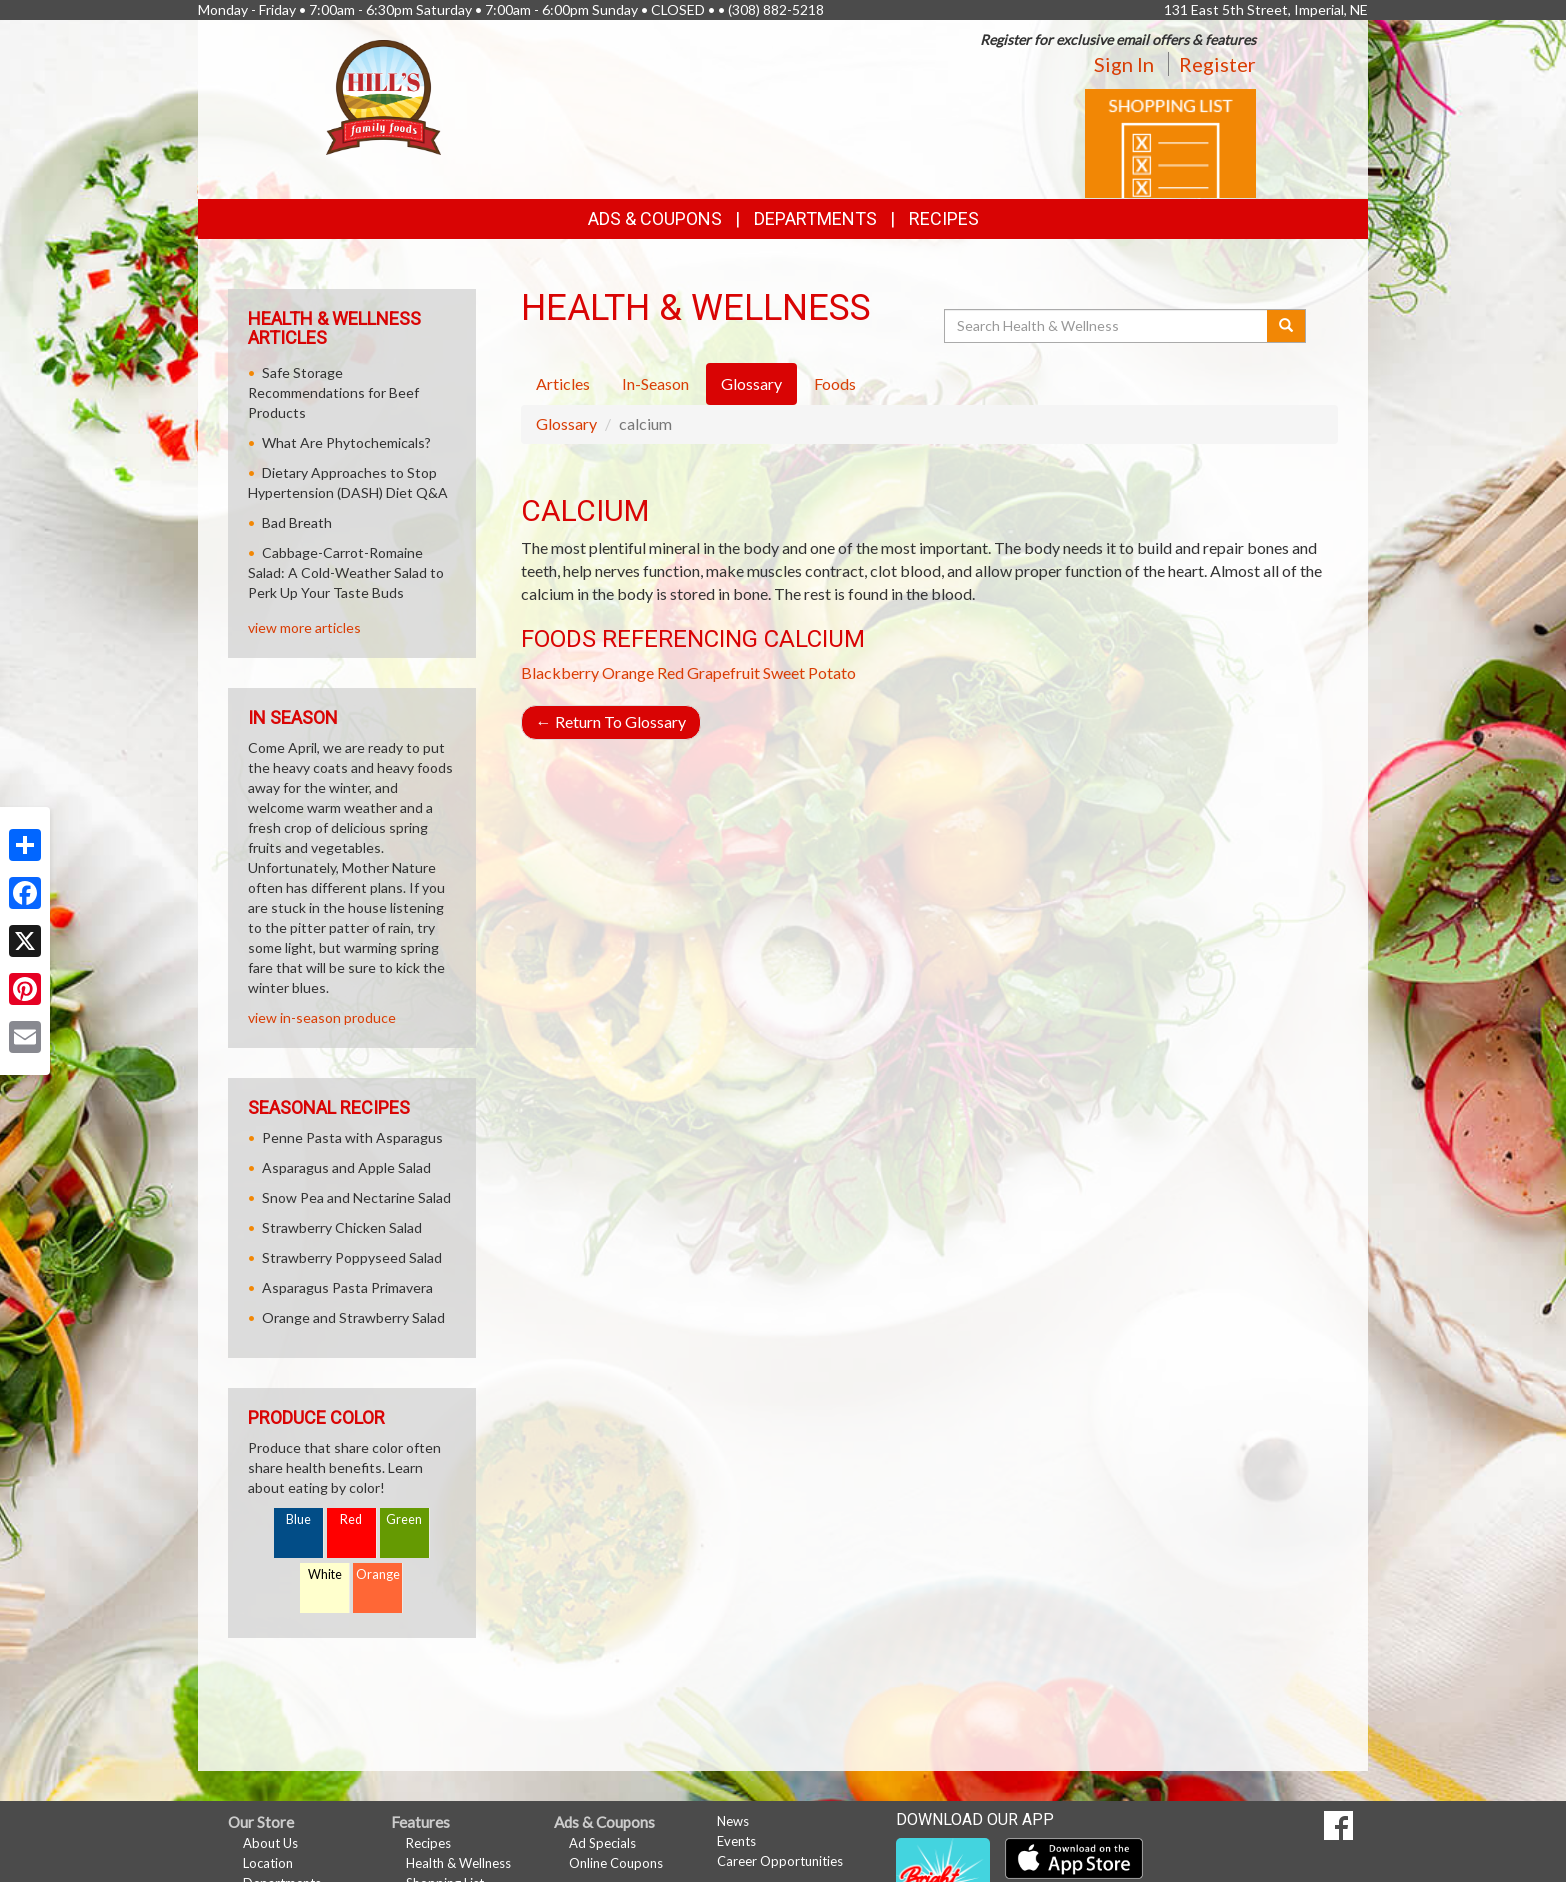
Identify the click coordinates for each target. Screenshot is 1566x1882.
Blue (298, 1519)
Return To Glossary (611, 721)
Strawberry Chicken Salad (342, 1227)
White (325, 1574)
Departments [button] (815, 218)
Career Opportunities (780, 1861)
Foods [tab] (835, 383)
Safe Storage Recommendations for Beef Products (333, 392)
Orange (628, 672)
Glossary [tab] (751, 383)
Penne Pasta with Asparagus (352, 1137)
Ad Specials (602, 1843)
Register (1217, 64)
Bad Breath (297, 522)
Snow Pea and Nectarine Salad (356, 1197)
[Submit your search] (1286, 326)
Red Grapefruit (708, 672)
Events (736, 1841)
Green (404, 1519)
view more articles (304, 627)
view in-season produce (322, 1017)
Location (268, 1863)
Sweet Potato (809, 672)
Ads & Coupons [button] (655, 218)
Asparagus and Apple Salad (346, 1167)
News (733, 1821)
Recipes (944, 218)
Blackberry (560, 672)
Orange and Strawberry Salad (353, 1317)
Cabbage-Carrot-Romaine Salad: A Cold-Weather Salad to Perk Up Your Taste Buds (346, 572)
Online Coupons (616, 1863)
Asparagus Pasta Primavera (347, 1287)
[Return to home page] (383, 95)
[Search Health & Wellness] (1107, 326)
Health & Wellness (458, 1863)
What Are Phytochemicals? (346, 442)
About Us (270, 1843)
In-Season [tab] (655, 383)
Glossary (566, 423)
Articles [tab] (563, 383)
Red (351, 1519)
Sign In (1124, 64)
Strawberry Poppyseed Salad (352, 1257)
